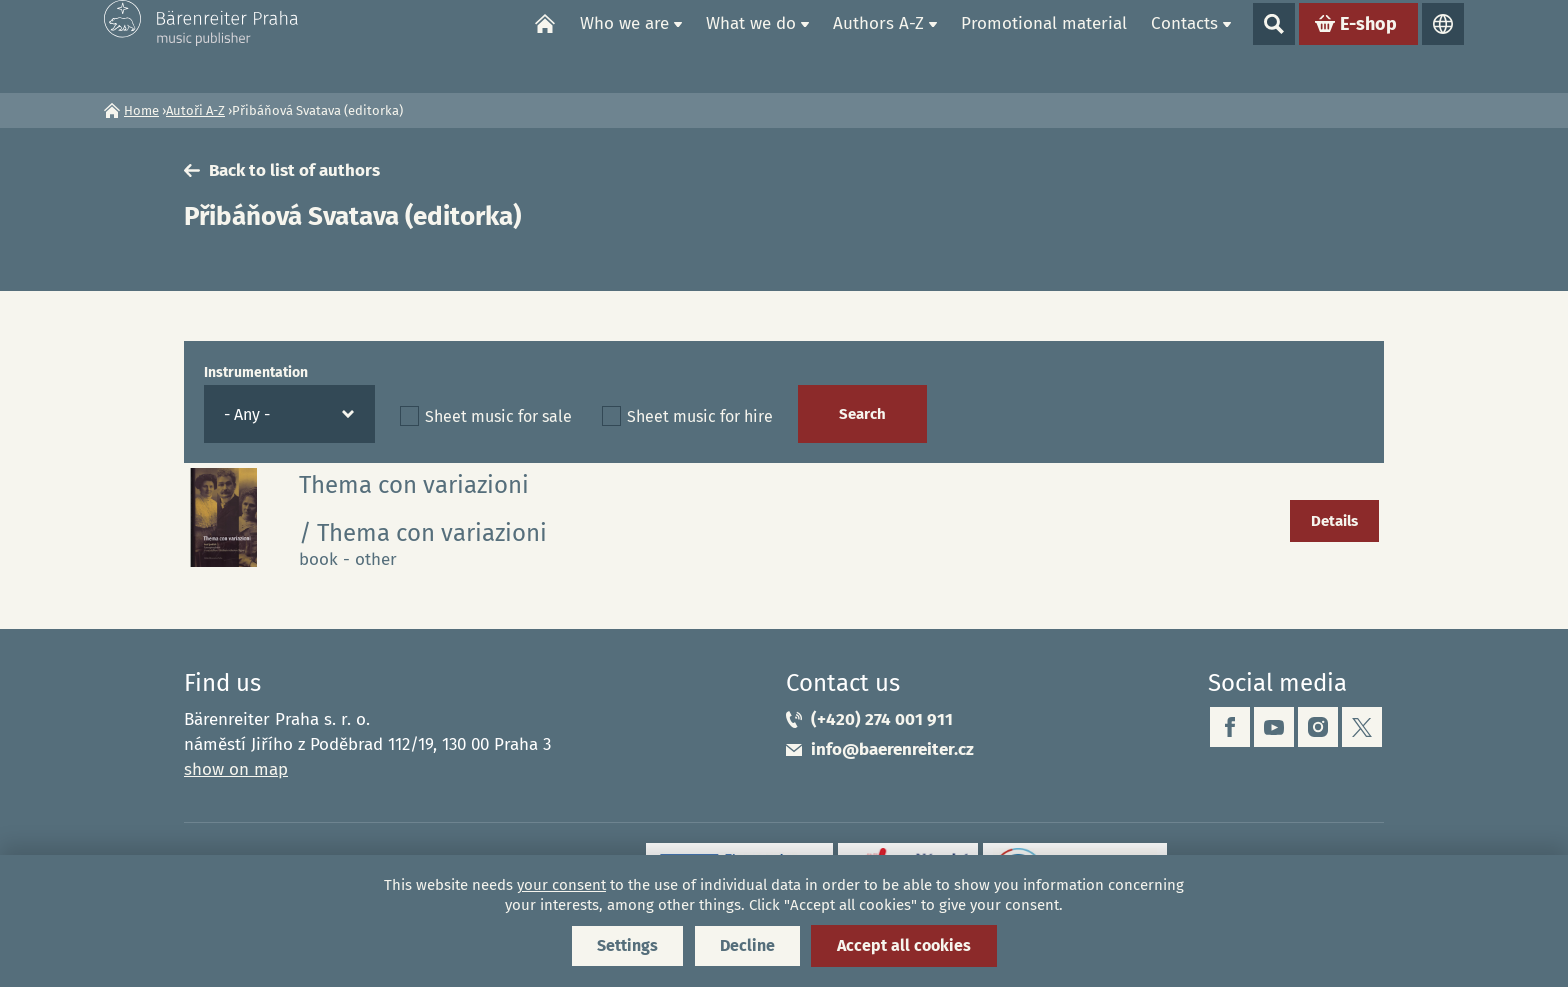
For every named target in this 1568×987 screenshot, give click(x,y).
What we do (751, 45)
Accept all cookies (904, 945)
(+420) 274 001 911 (882, 719)
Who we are (624, 45)
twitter (1362, 727)
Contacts (1184, 45)
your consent (561, 885)
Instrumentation (256, 372)
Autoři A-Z (195, 110)
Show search (1274, 46)
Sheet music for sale (498, 416)
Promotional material (1044, 45)
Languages (1443, 46)
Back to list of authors (294, 170)
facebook (1230, 727)
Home (545, 46)
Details (1334, 521)
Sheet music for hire (700, 416)
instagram (1318, 727)
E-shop (1368, 46)
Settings (627, 945)
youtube (1274, 727)
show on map (236, 769)
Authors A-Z (878, 45)
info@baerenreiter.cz (892, 749)
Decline (747, 945)
